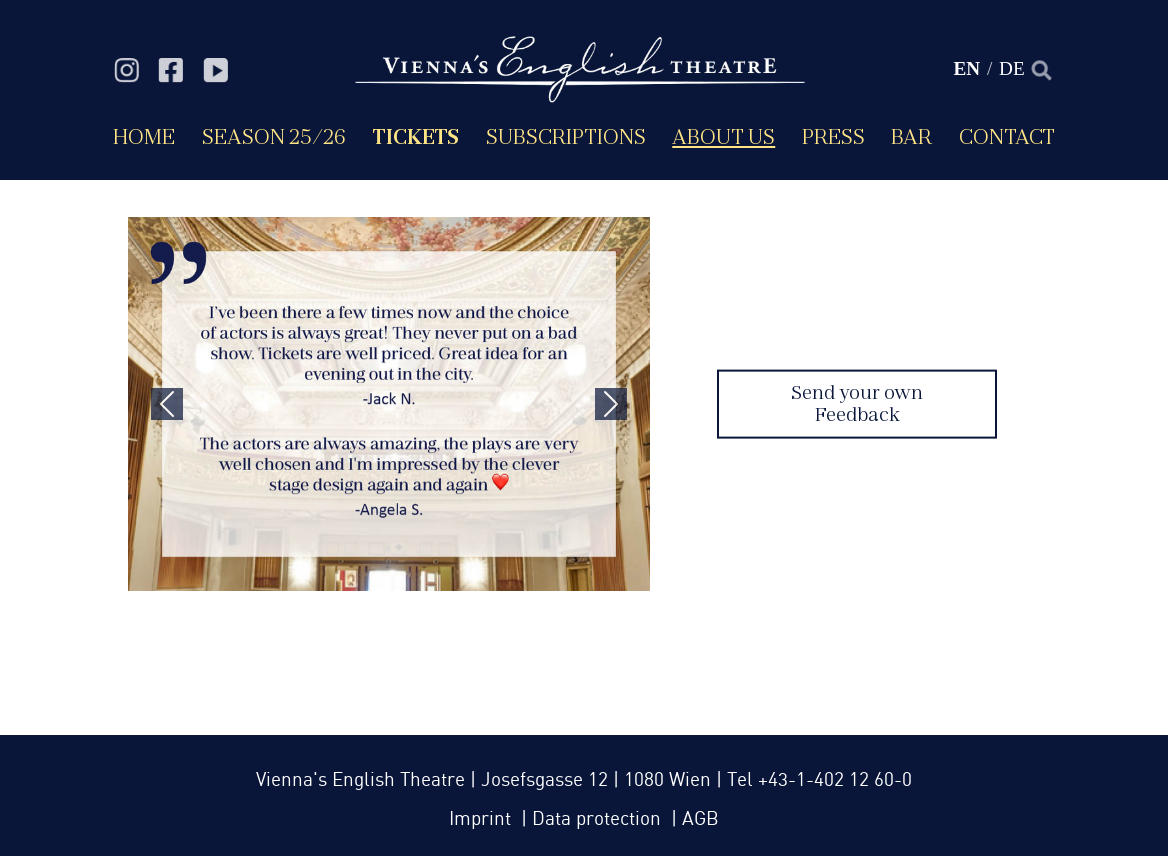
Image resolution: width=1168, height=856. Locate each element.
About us (723, 136)
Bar (911, 136)
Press (833, 136)
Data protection (599, 820)
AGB (700, 820)
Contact (1007, 136)
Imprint (482, 820)
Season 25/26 (274, 136)
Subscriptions (566, 136)
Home (144, 136)
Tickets (415, 136)
